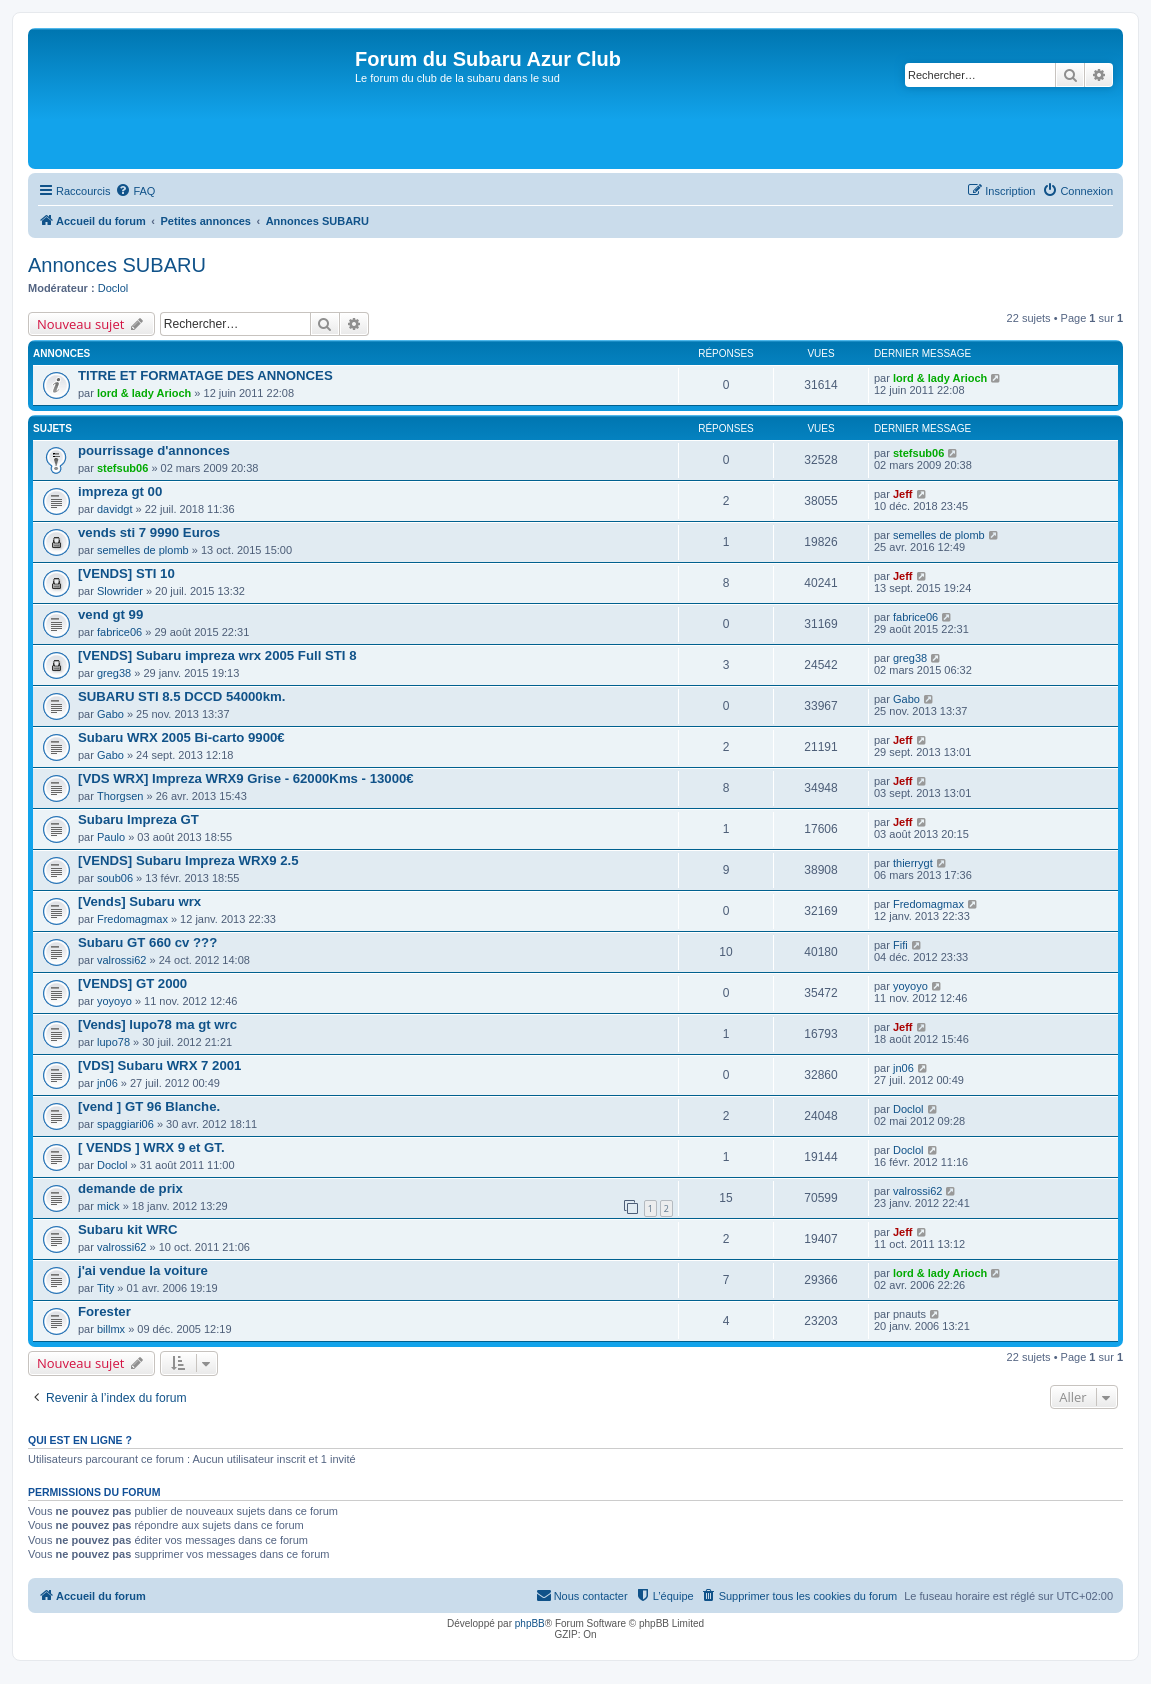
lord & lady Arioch (144, 393)
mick (108, 1206)
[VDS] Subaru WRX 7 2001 (159, 1065)
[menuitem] (135, 191)
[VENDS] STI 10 (126, 573)
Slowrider (120, 591)
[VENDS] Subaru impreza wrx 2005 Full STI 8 (217, 655)
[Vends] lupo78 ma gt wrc (157, 1024)
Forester (104, 1311)
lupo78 (113, 1042)
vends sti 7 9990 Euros (149, 532)
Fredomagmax (132, 919)
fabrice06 (119, 632)
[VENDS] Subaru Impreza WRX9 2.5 (188, 860)
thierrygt (913, 863)
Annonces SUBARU (117, 265)
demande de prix (130, 1188)
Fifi (900, 945)
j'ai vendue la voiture (143, 1270)
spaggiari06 (125, 1124)
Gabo (110, 714)
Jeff (903, 494)
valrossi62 (122, 960)
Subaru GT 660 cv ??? (147, 942)
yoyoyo (114, 1001)
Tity (105, 1288)
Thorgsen (120, 796)
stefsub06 (122, 468)
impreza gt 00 (120, 491)
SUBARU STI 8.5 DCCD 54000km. (181, 696)
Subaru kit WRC (128, 1229)
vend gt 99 (110, 614)
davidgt (114, 509)
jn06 (107, 1083)
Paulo (111, 837)
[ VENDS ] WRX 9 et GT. (151, 1147)
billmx (111, 1329)
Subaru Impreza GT (138, 819)
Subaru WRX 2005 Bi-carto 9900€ (181, 737)
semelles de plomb (143, 550)
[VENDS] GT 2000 (132, 983)
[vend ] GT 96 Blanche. (149, 1106)
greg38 (114, 673)
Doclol (113, 288)
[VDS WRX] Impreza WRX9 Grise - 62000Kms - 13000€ (246, 778)
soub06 (115, 878)
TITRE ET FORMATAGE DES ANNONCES (205, 375)
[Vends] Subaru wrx (139, 901)
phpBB (530, 1623)
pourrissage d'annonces (154, 450)
